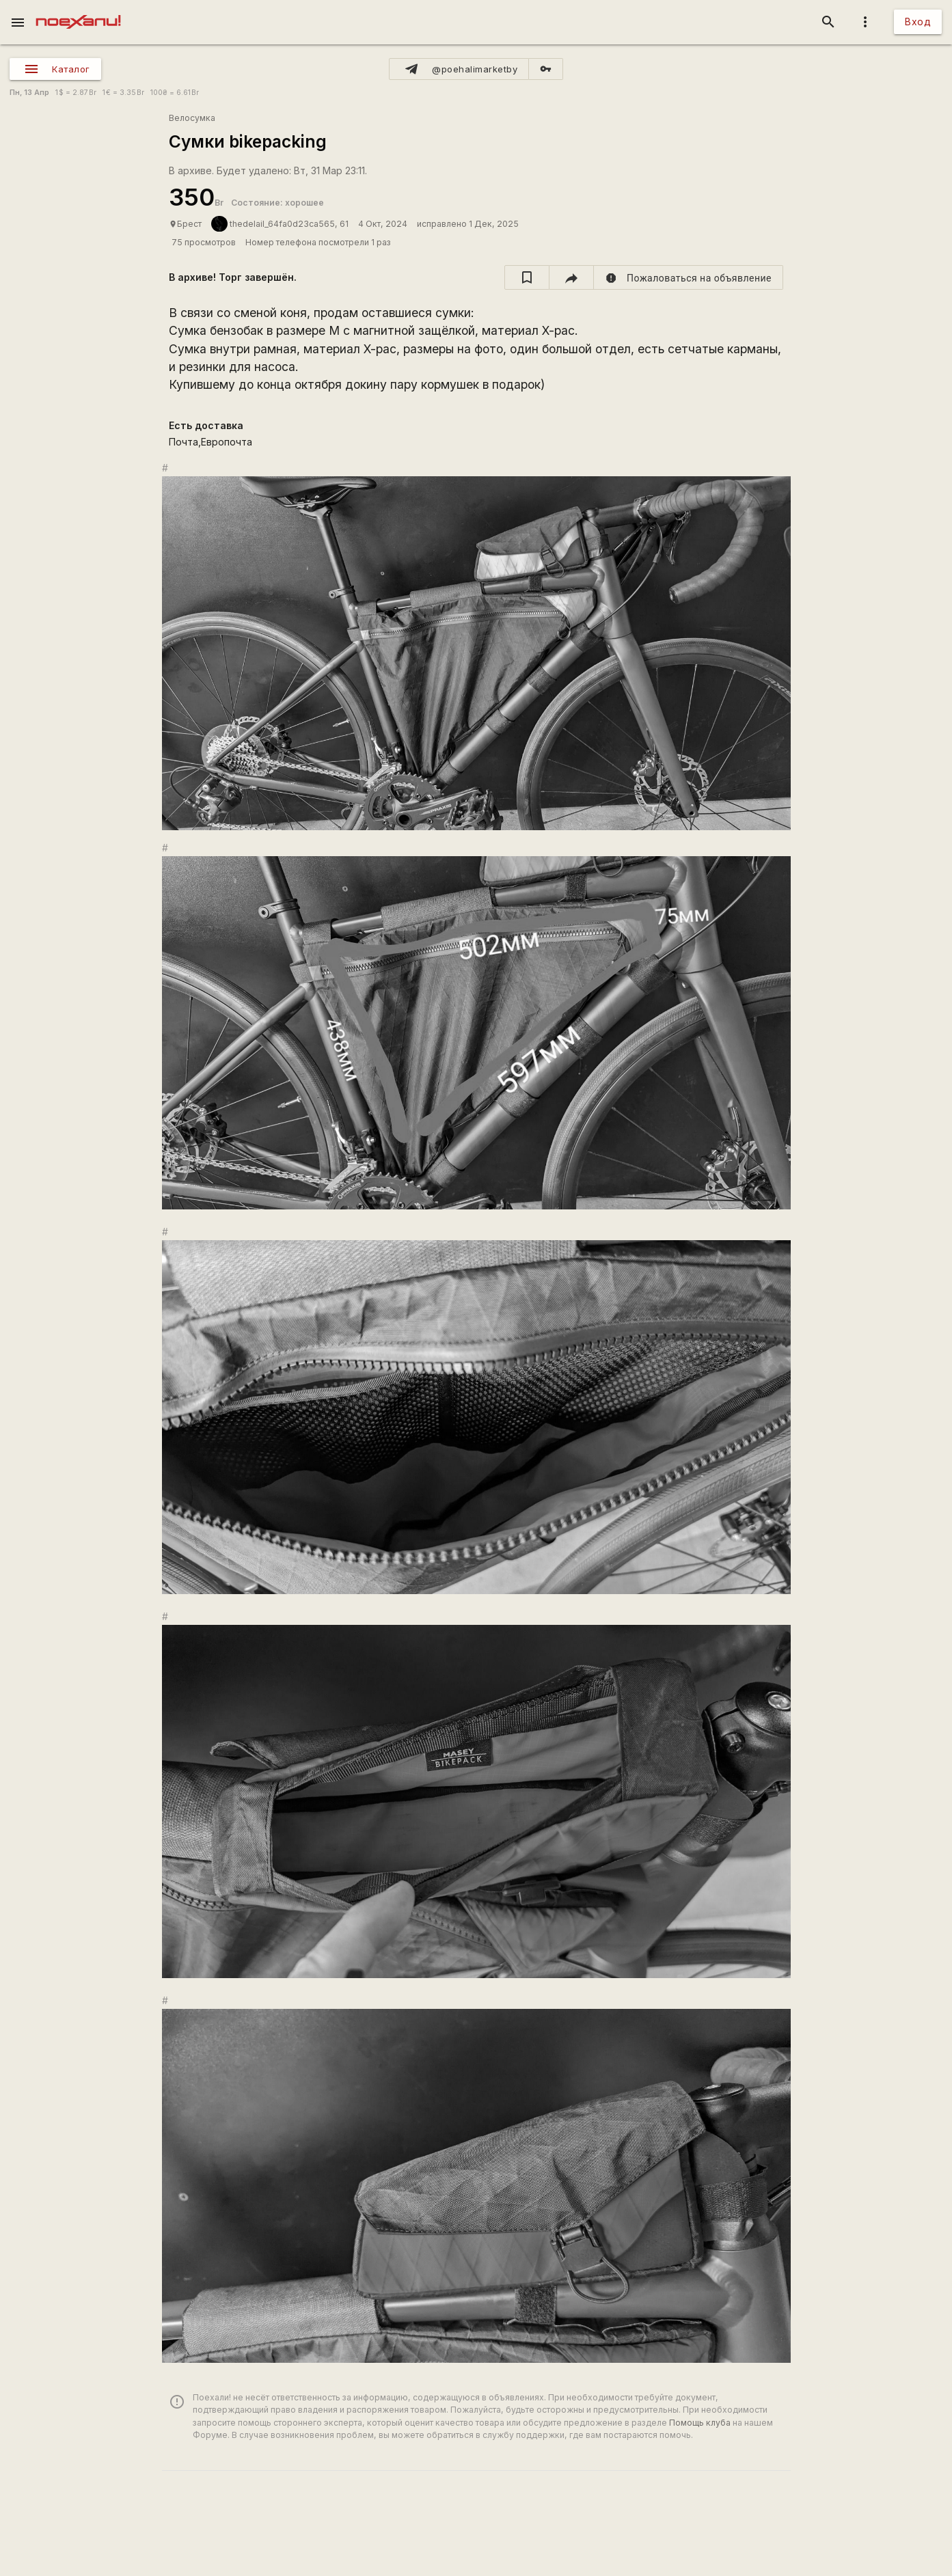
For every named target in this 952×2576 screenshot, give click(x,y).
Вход (918, 21)
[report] (688, 277)
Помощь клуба (700, 2422)
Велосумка (192, 118)
